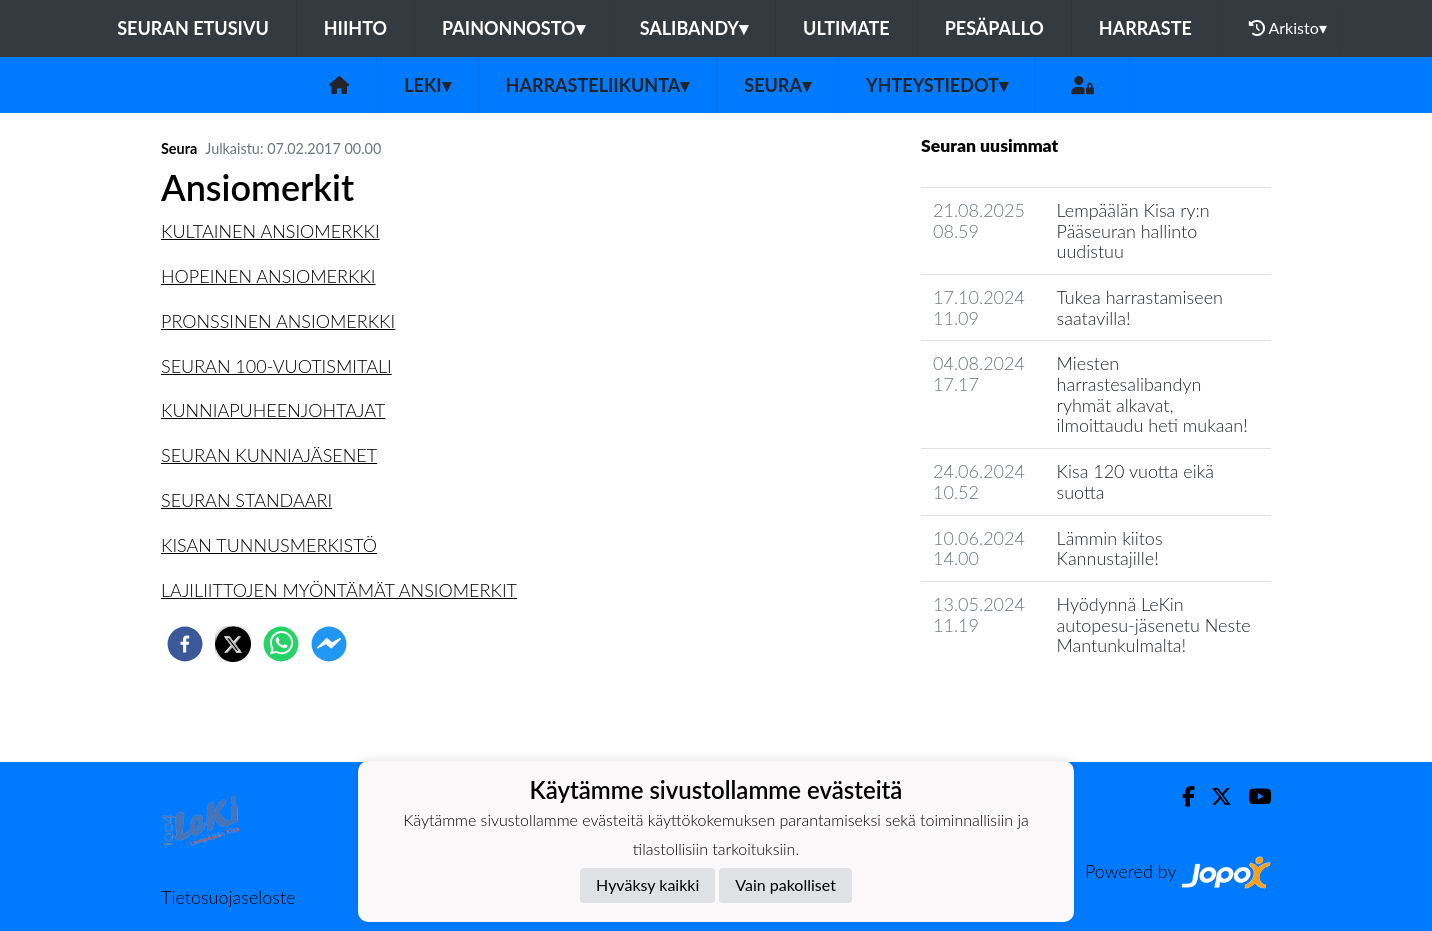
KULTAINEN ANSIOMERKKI (270, 231)
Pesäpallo (994, 28)
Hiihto (355, 28)
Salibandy (694, 28)
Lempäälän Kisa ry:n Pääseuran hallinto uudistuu (1133, 230)
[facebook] (185, 644)
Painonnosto (513, 28)
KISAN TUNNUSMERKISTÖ (269, 545)
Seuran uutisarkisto (1009, 702)
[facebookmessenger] (329, 644)
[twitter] (233, 644)
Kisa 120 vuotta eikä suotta (1135, 481)
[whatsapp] (281, 644)
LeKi (427, 85)
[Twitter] (1213, 796)
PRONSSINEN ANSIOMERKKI (278, 321)
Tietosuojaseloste (228, 897)
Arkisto (1288, 28)
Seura (777, 85)
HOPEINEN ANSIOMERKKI (268, 276)
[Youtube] (1251, 796)
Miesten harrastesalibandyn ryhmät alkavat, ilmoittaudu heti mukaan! (1152, 394)
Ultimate (846, 28)
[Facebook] (1180, 796)
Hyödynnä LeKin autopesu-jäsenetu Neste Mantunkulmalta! (1154, 624)
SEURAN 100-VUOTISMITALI (276, 366)
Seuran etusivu (193, 28)
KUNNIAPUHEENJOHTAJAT (273, 410)
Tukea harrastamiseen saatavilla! (1140, 307)
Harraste (1145, 28)
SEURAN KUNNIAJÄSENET (269, 455)
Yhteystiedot (937, 85)
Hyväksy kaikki (647, 884)
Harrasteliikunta (598, 85)
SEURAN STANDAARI (246, 500)
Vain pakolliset (785, 884)
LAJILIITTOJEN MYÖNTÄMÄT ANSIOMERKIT (339, 590)
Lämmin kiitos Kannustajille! (1110, 548)
